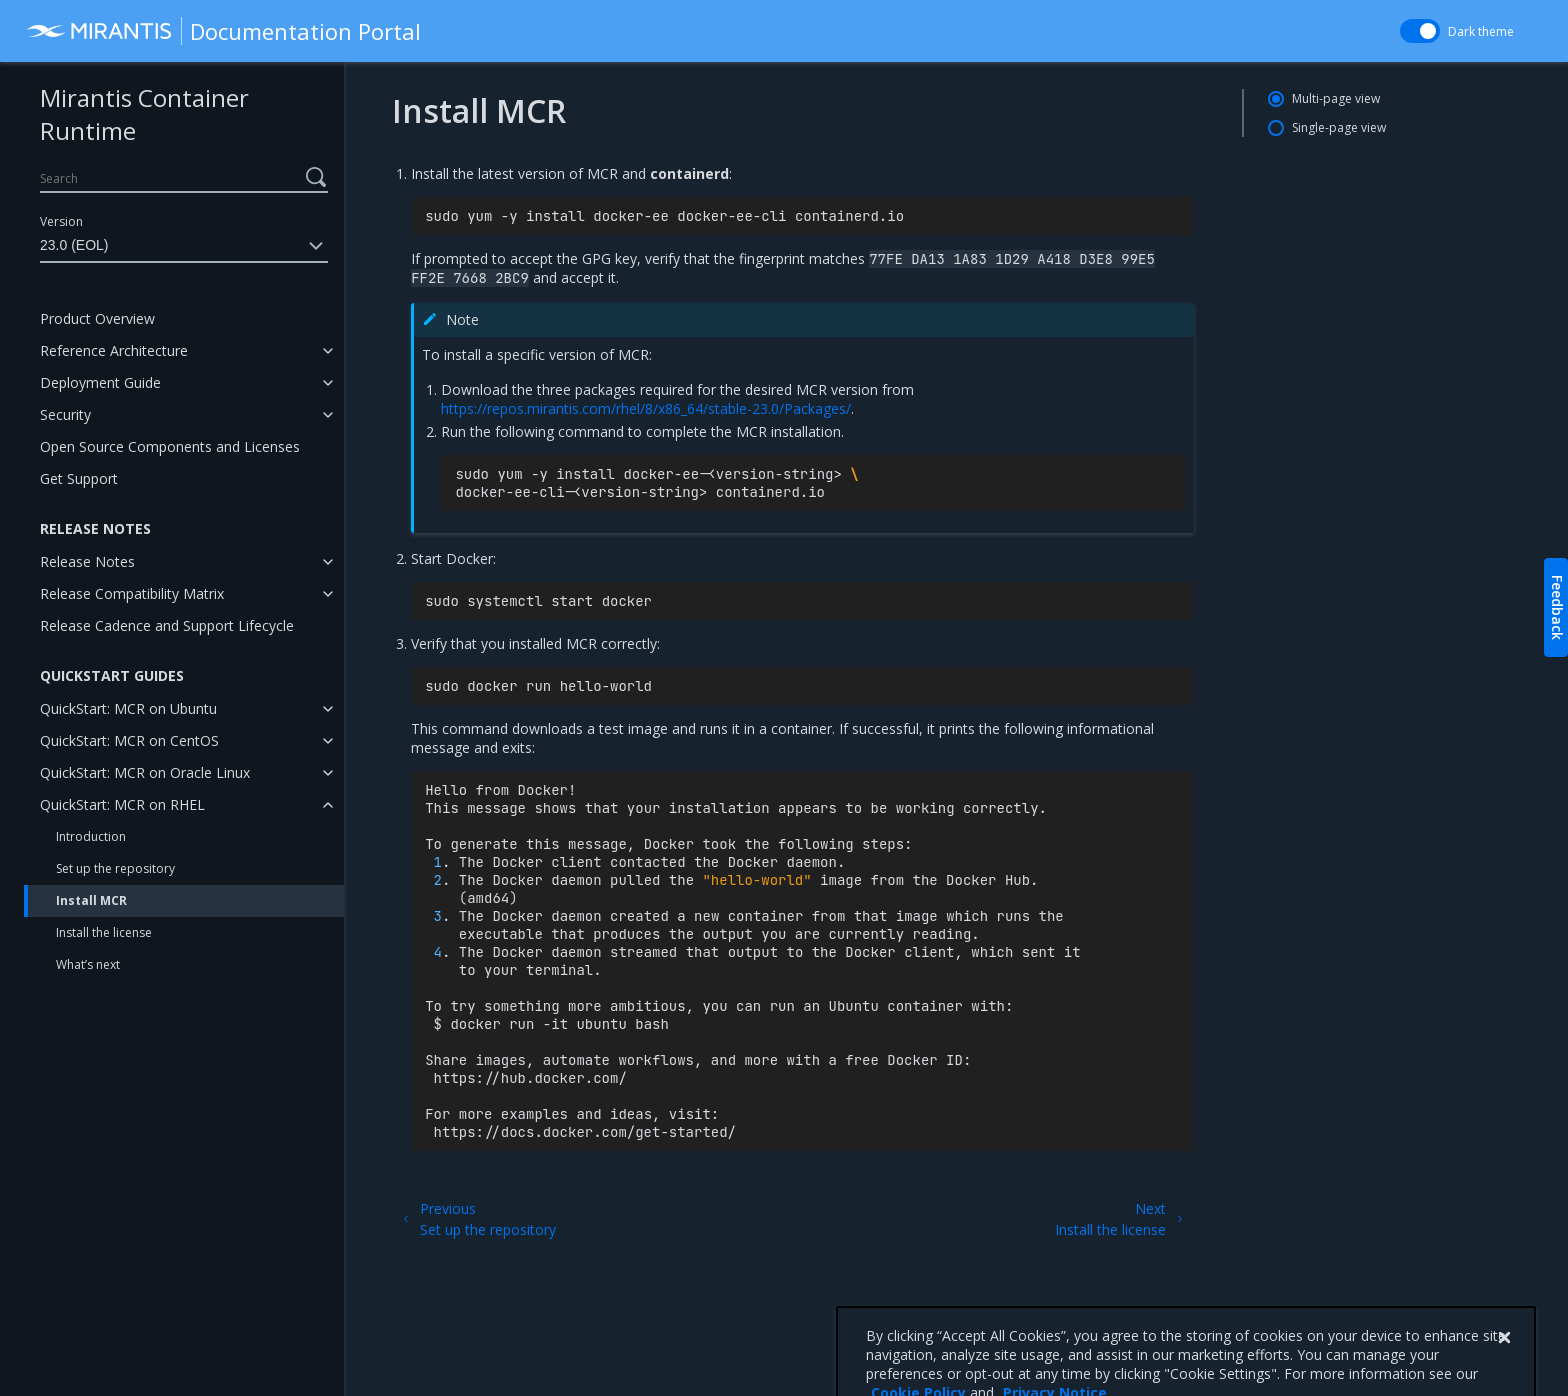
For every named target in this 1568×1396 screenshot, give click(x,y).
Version (61, 221)
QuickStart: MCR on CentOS (129, 740)
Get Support (79, 478)
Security (65, 414)
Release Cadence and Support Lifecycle (167, 625)
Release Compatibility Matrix (132, 593)
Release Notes (87, 561)
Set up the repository (115, 868)
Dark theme (1481, 31)
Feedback (1557, 607)
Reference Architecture (114, 350)
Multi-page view (1336, 98)
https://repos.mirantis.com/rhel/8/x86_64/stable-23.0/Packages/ (646, 408)
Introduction (91, 836)
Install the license (104, 932)
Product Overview (97, 318)
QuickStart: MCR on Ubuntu (128, 708)
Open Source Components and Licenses (170, 446)
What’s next (88, 964)
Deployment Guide (100, 382)
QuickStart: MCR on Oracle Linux (145, 772)
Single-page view (1339, 127)
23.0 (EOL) (184, 246)
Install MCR (91, 900)
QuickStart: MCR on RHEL (122, 804)
